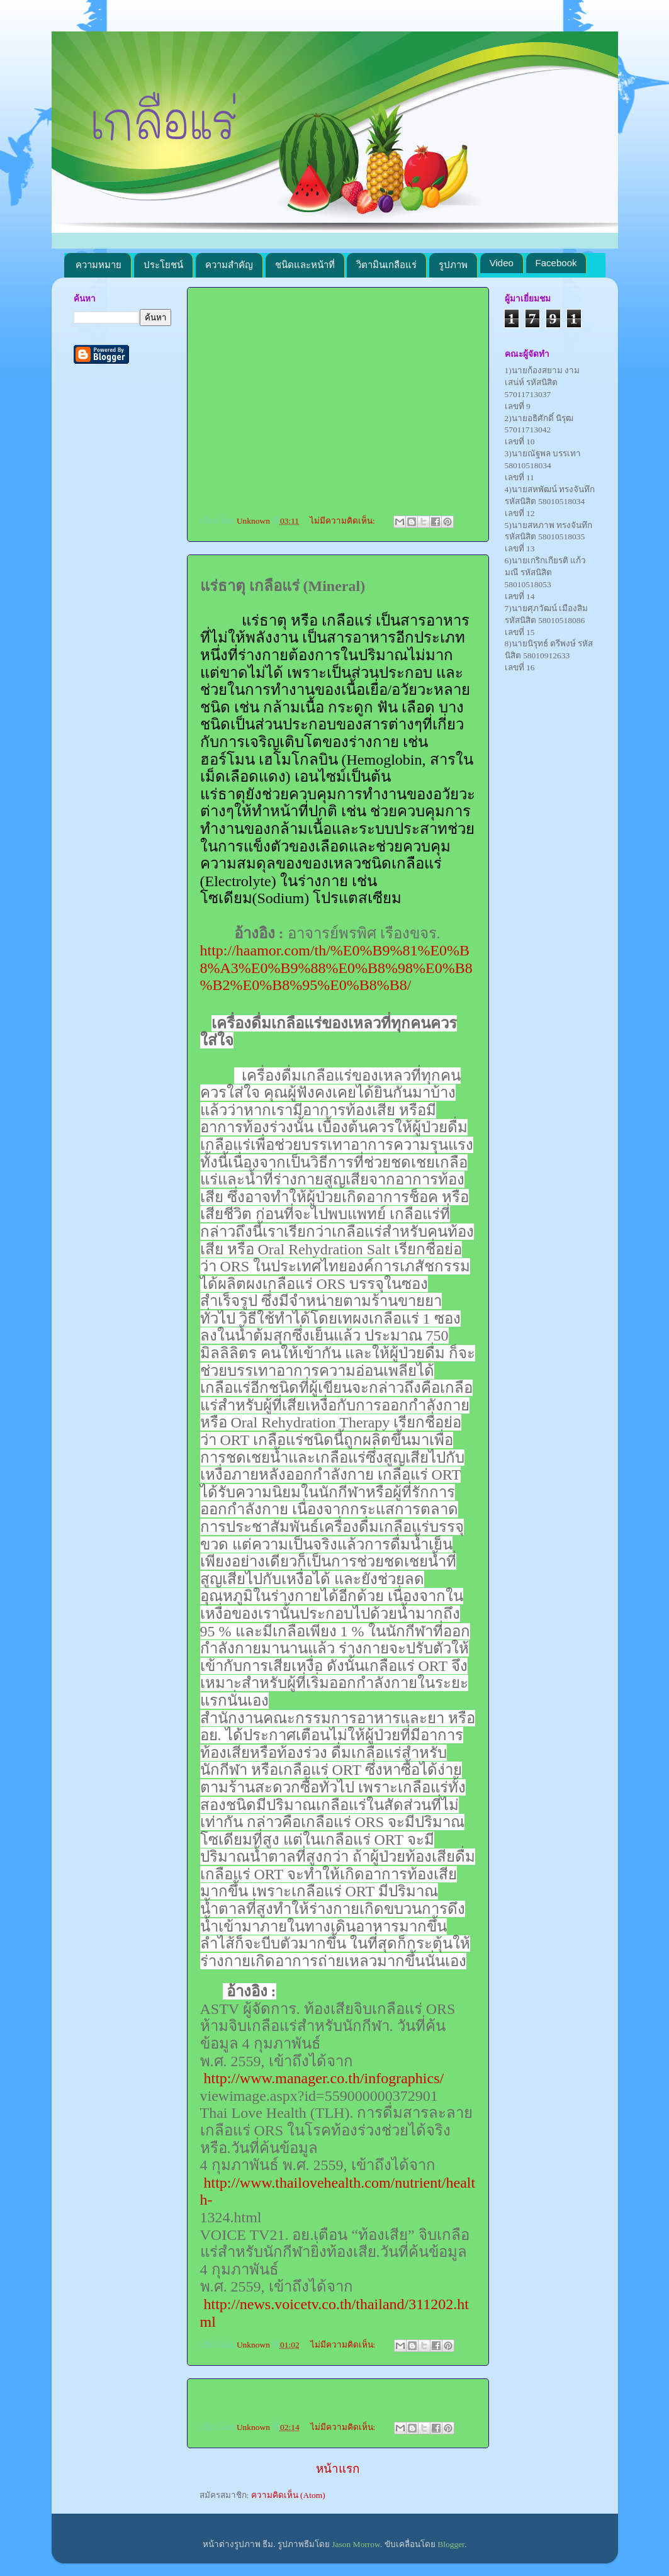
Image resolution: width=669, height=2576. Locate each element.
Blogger (450, 2544)
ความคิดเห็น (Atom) (288, 2495)
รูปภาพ (453, 264)
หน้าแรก (337, 2468)
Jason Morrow (356, 2544)
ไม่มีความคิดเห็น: (343, 521)
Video (502, 262)
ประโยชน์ (163, 264)
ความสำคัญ (229, 264)
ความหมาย (98, 264)
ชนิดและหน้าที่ (305, 264)
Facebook (556, 262)
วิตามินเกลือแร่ (386, 264)
